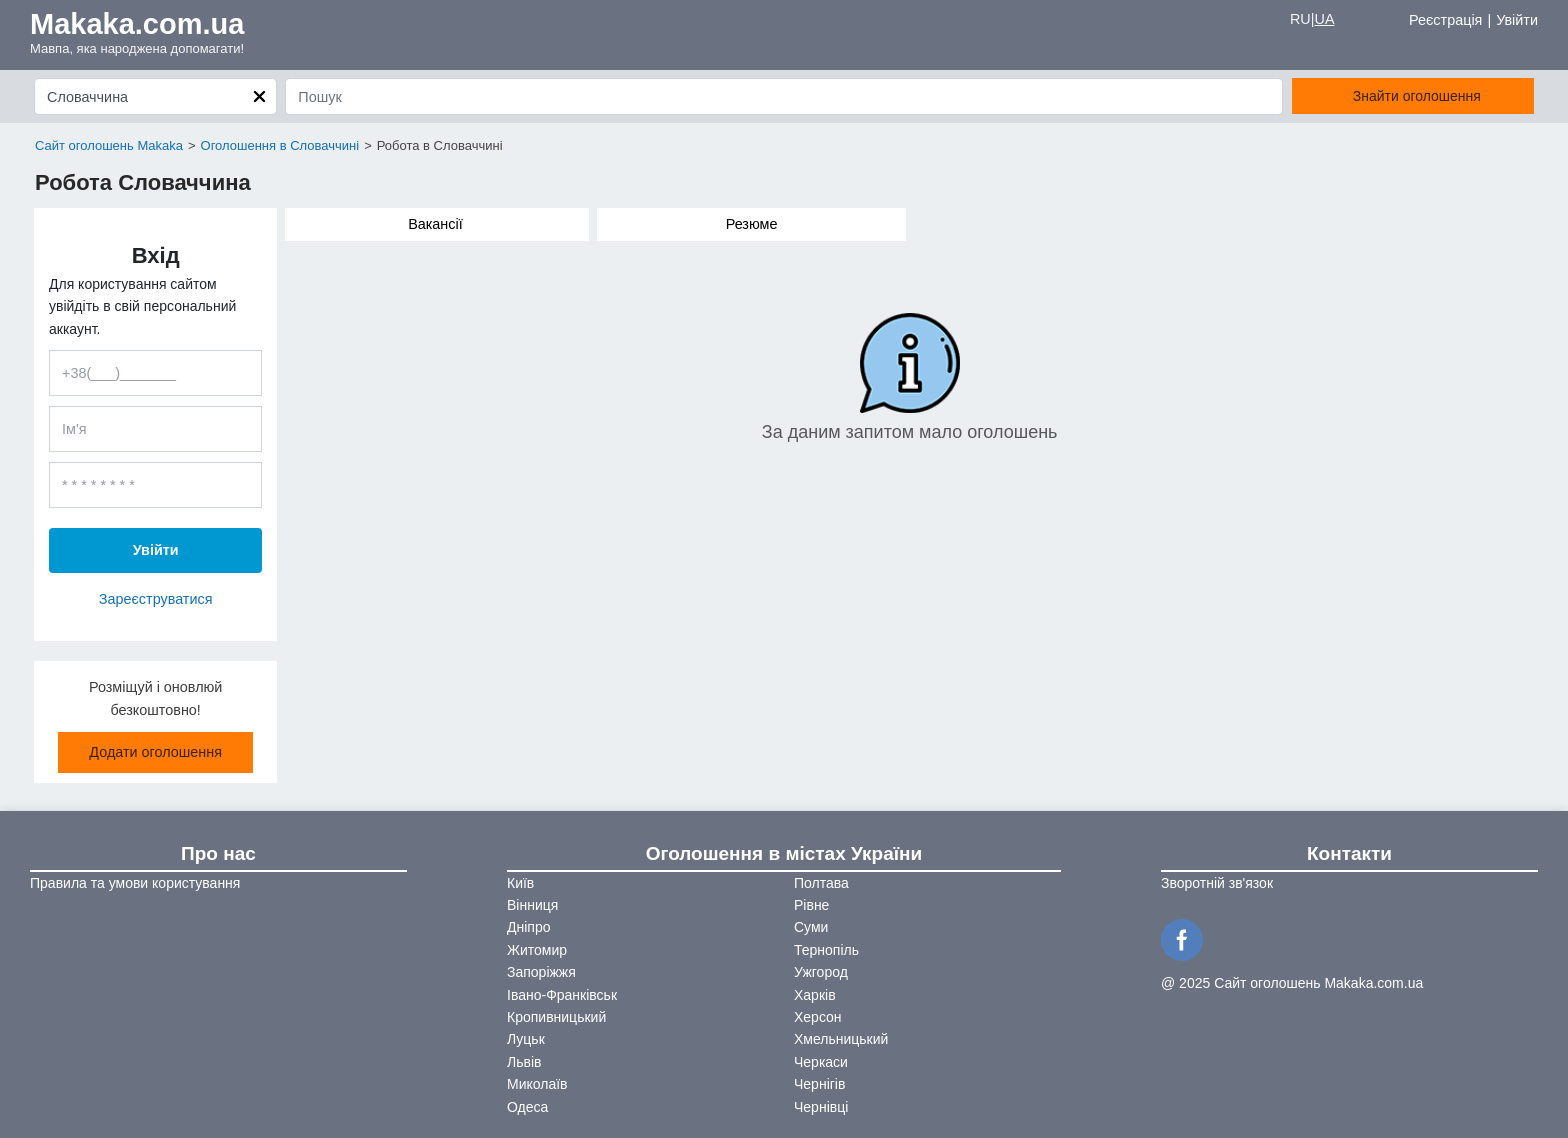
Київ (520, 883)
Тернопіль (826, 950)
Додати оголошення (155, 752)
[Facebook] (1185, 938)
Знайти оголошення (1417, 96)
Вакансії (435, 224)
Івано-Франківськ (562, 995)
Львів (524, 1062)
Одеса (527, 1107)
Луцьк (526, 1039)
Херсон (818, 1017)
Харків (815, 995)
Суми (811, 927)
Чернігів (819, 1084)
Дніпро (528, 927)
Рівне (811, 905)
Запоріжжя (541, 972)
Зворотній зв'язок (1217, 883)
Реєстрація (1445, 20)
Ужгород (821, 972)
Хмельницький (841, 1039)
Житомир (537, 950)
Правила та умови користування (135, 883)
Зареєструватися (156, 599)
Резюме (752, 224)
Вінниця (532, 905)
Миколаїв (537, 1084)
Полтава (821, 883)
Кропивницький (556, 1017)
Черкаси (821, 1062)
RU (1300, 19)
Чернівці (821, 1107)
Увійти (1517, 20)
